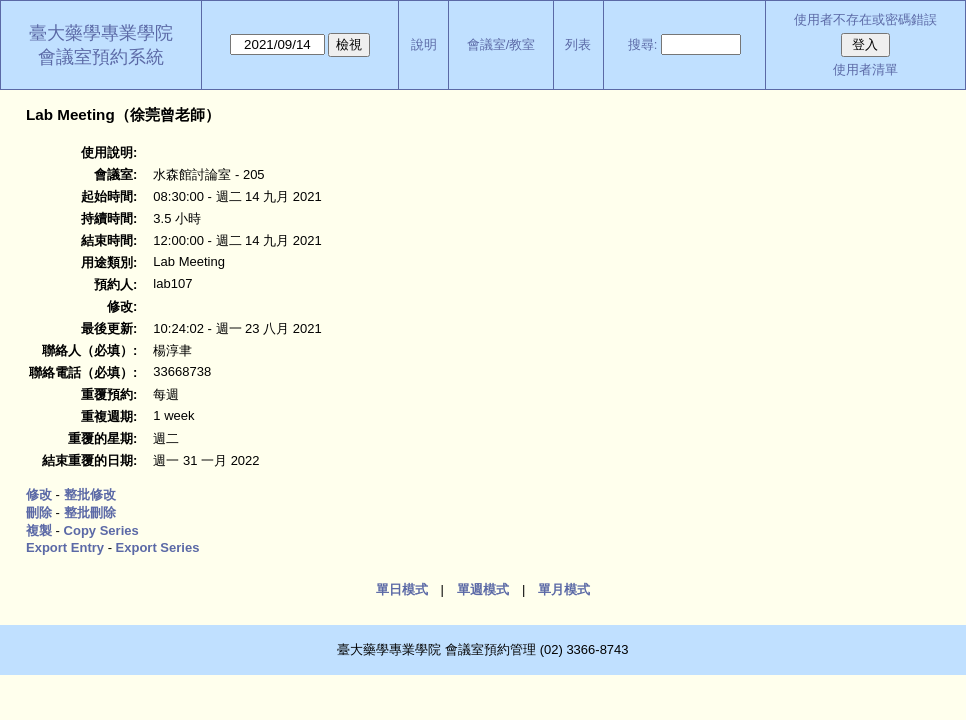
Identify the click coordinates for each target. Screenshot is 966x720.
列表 (578, 44)
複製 (39, 530)
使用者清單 (865, 69)
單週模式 (483, 589)
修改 (39, 494)
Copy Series (101, 530)
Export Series (158, 547)
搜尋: (643, 44)
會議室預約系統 (101, 57)
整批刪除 (90, 512)
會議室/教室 (501, 44)
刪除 (39, 512)
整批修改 (90, 494)
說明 (424, 44)
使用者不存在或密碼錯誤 (865, 19)
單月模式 (564, 589)
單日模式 (402, 589)
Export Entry (65, 547)
